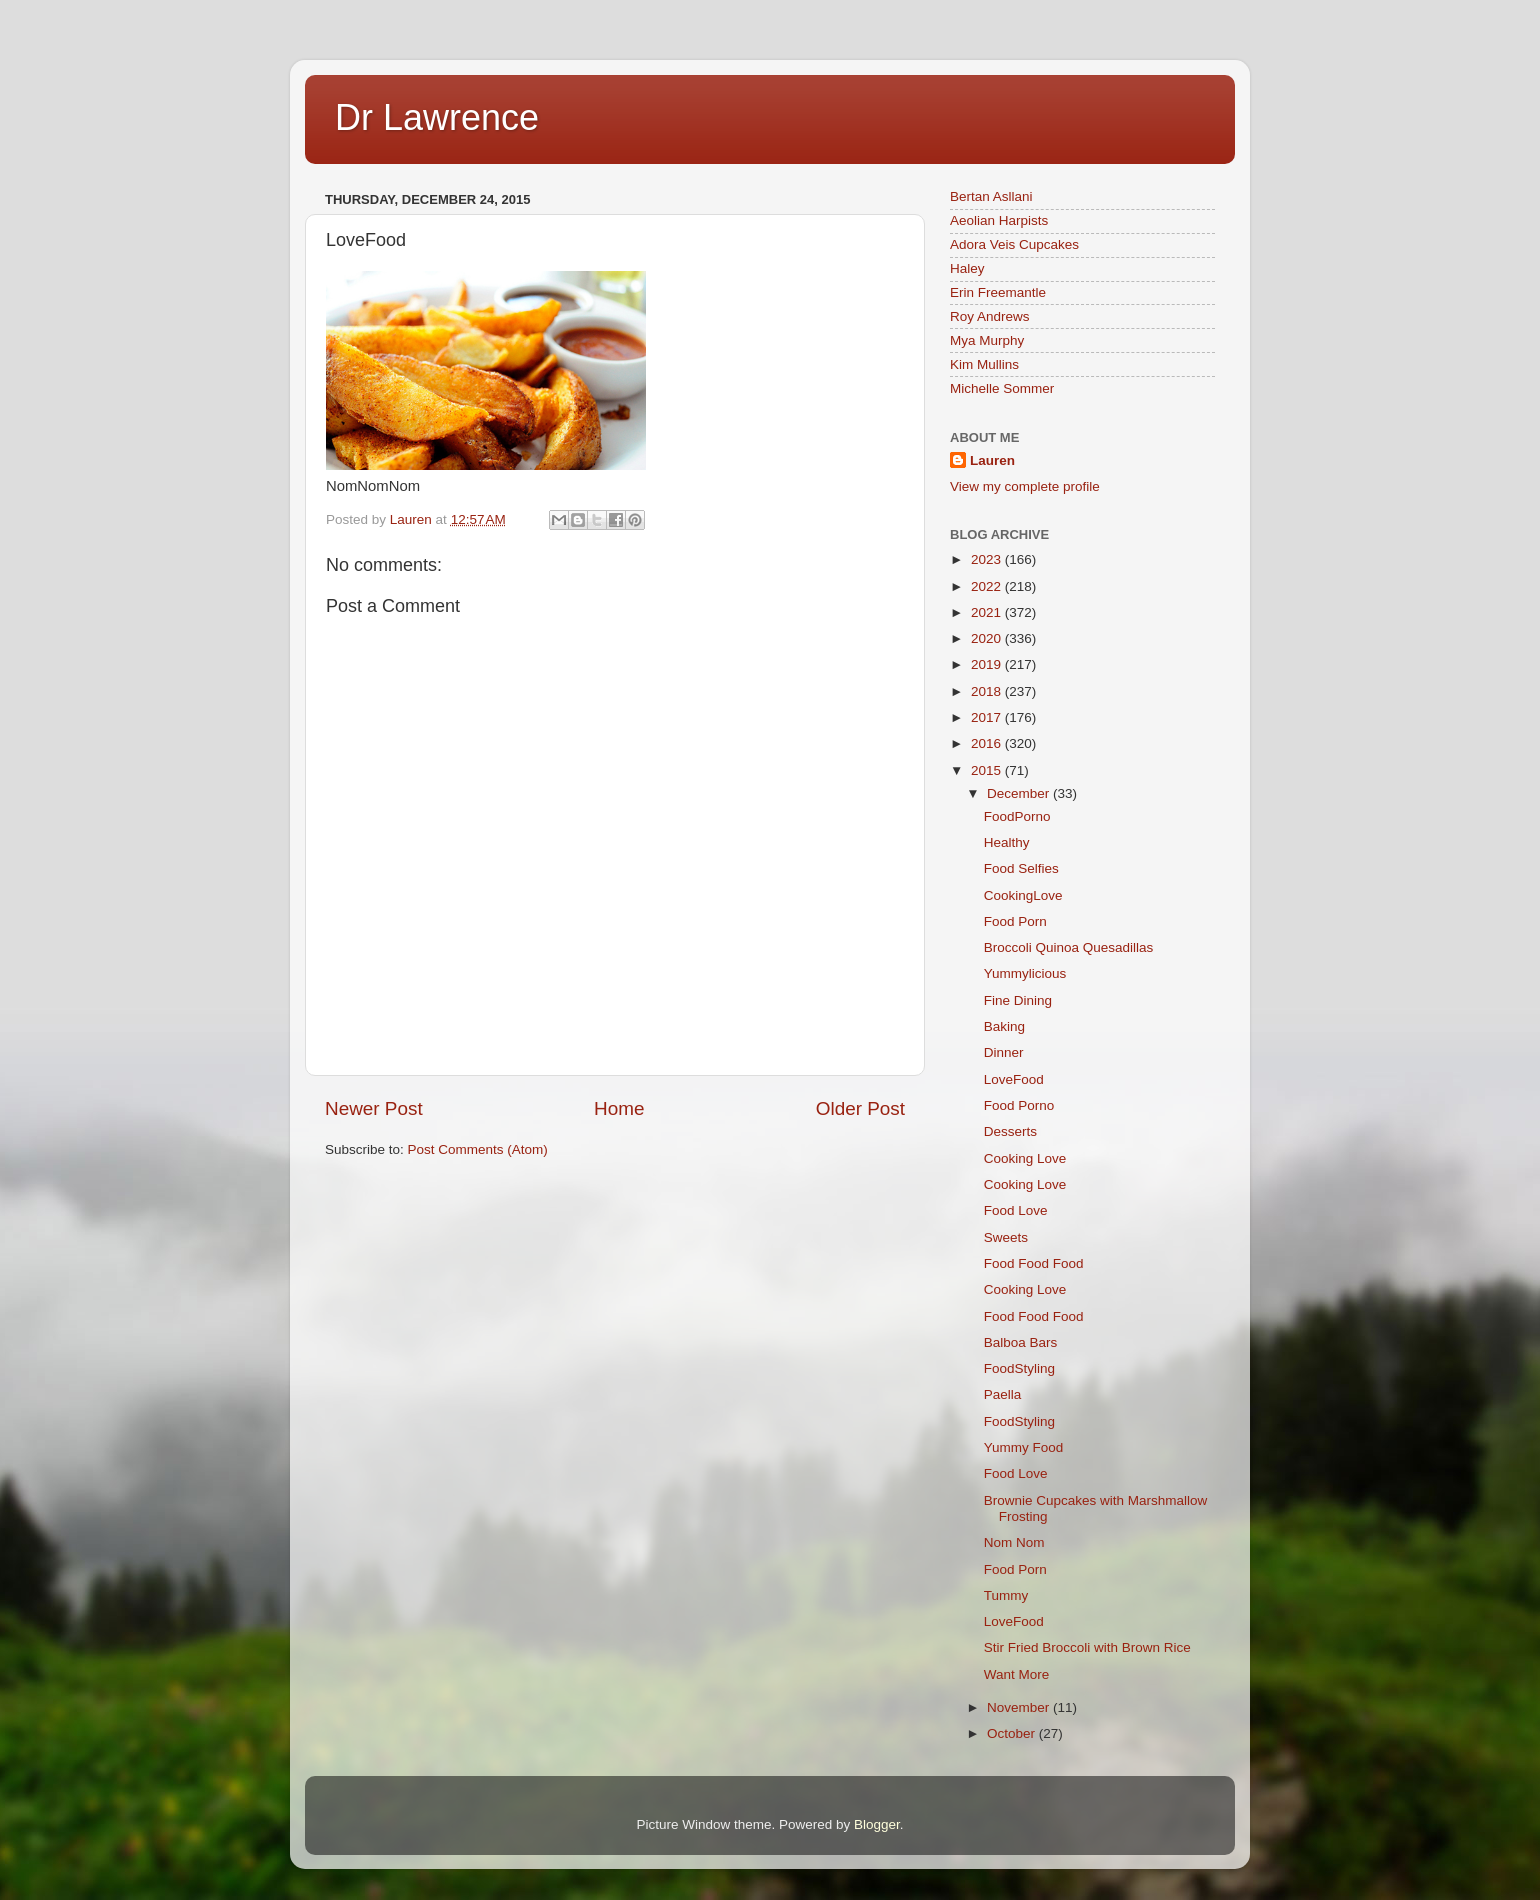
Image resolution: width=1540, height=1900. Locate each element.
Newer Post (374, 1108)
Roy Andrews (990, 316)
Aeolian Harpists (999, 220)
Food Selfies (1021, 868)
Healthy (1007, 842)
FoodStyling (1019, 1368)
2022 (988, 586)
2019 (988, 664)
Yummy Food (1024, 1447)
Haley (967, 268)
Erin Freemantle (998, 292)
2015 (988, 770)
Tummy (1006, 1595)
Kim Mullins (984, 364)
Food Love (1016, 1210)
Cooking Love (1025, 1158)
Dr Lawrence (437, 117)
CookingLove (1023, 895)
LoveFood (1014, 1079)
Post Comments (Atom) (478, 1149)
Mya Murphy (987, 340)
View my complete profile (1025, 486)
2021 (988, 612)
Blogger (877, 1824)
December (1020, 793)
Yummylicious (1025, 973)
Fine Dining (1018, 1000)
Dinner (1004, 1052)
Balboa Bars (1021, 1342)
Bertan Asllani (991, 196)
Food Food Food (1034, 1263)
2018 (988, 691)
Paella (1003, 1394)
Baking (1004, 1026)
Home (619, 1108)
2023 (988, 559)
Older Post (860, 1108)
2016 (988, 743)
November (1020, 1707)
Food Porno (1019, 1105)
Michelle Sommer (1002, 388)
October (1013, 1733)
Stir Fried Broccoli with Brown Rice (1087, 1647)
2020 (988, 638)
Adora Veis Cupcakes (1014, 244)
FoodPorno (1017, 816)
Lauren (992, 460)
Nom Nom (1014, 1542)
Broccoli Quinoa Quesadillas (1069, 947)
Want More (1017, 1674)
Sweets (1006, 1237)
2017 (988, 717)
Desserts (1010, 1131)
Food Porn (1015, 921)
